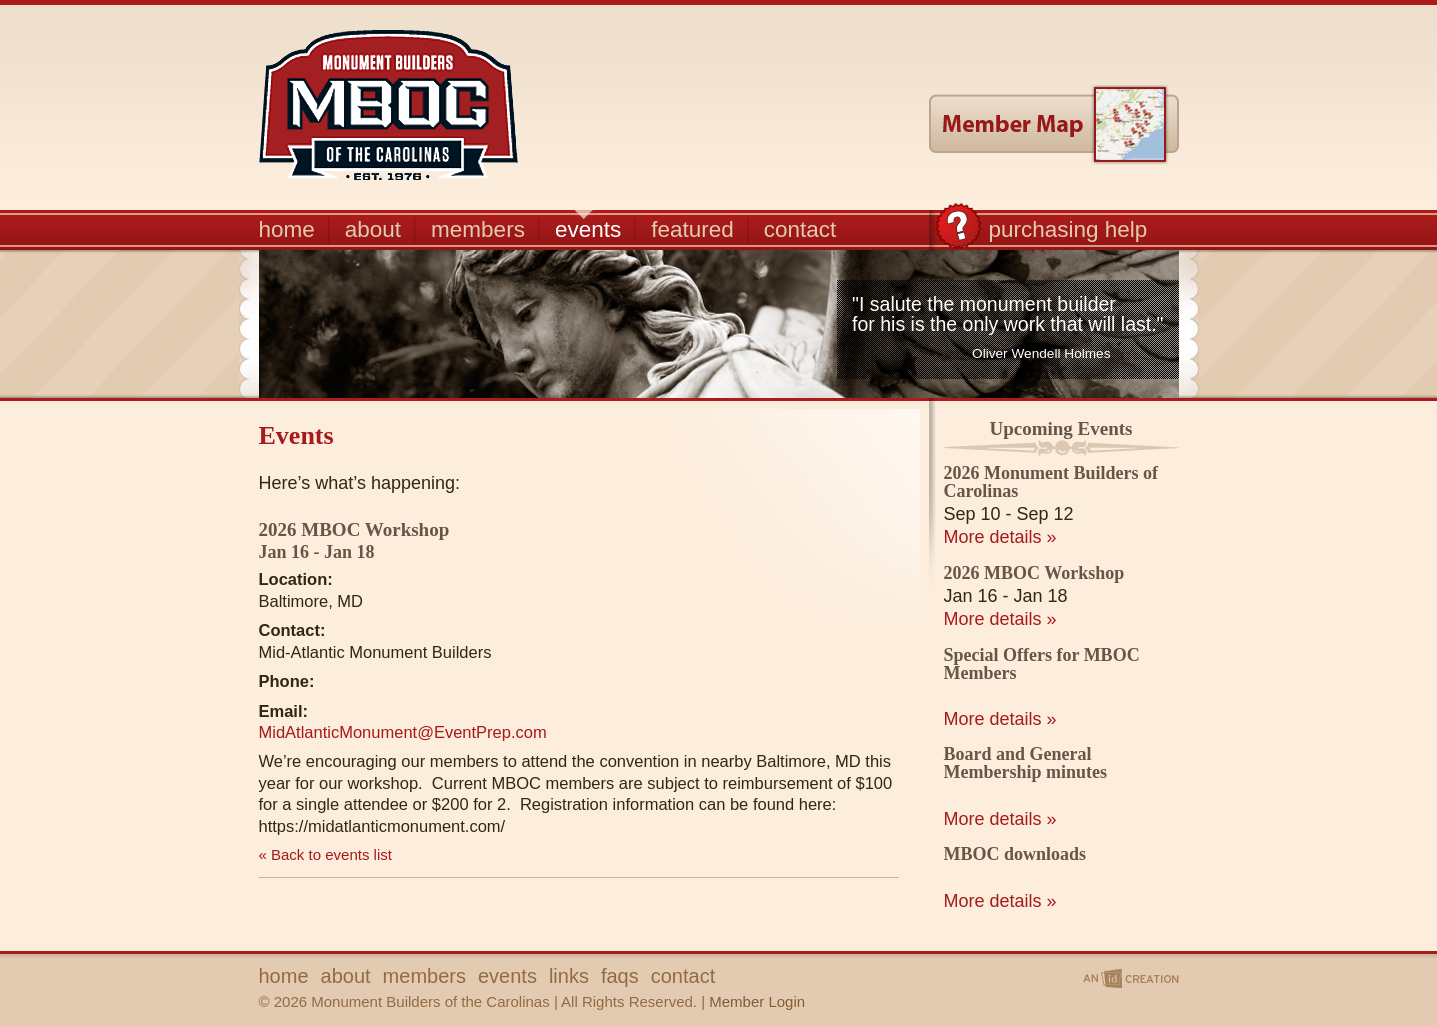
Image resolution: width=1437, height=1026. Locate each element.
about (373, 228)
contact (800, 228)
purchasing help (1068, 228)
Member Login (757, 1001)
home (287, 228)
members (478, 228)
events (588, 228)
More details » (1000, 537)
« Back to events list (325, 854)
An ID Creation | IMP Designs (1129, 978)
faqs (620, 976)
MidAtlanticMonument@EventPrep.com (403, 732)
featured (692, 228)
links (569, 976)
